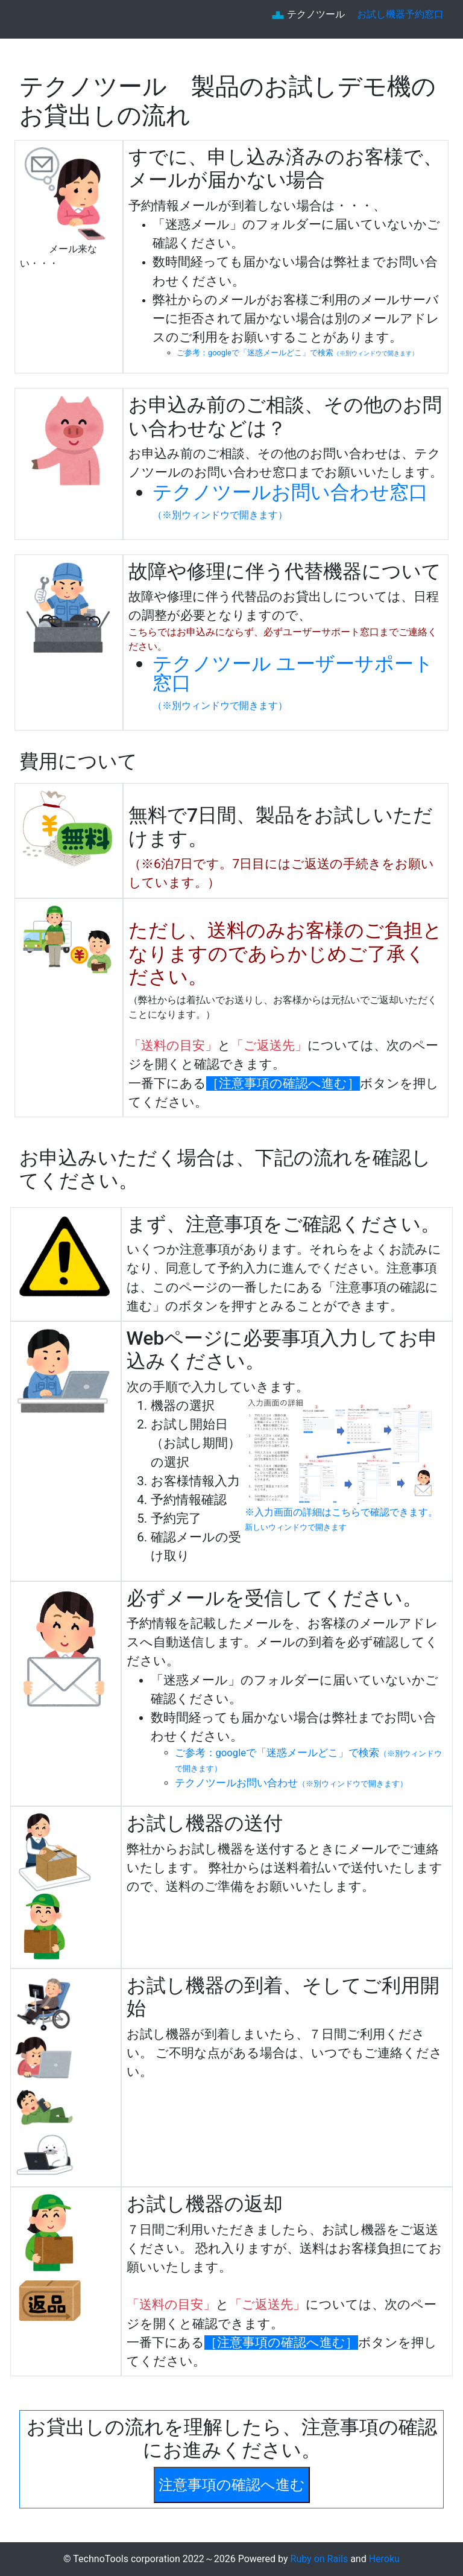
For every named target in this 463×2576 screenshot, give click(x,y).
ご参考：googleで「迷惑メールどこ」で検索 (297, 352)
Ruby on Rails (321, 2559)
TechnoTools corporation (126, 2559)
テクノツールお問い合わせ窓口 (290, 501)
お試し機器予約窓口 (400, 14)
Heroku (384, 2559)
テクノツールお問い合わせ (291, 1783)
